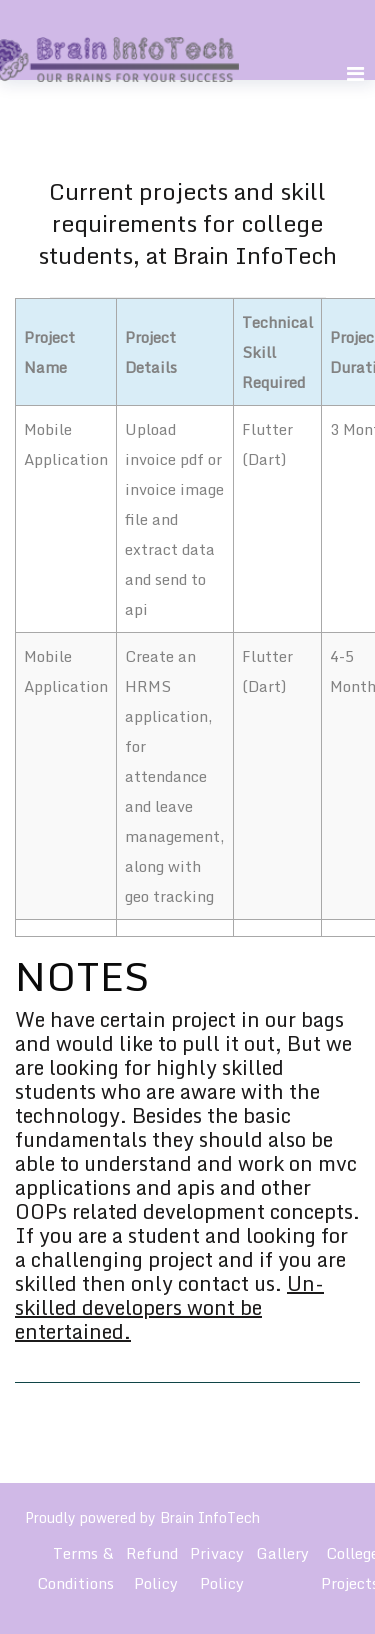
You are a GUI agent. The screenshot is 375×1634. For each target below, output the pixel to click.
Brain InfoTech (210, 1517)
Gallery (282, 1553)
